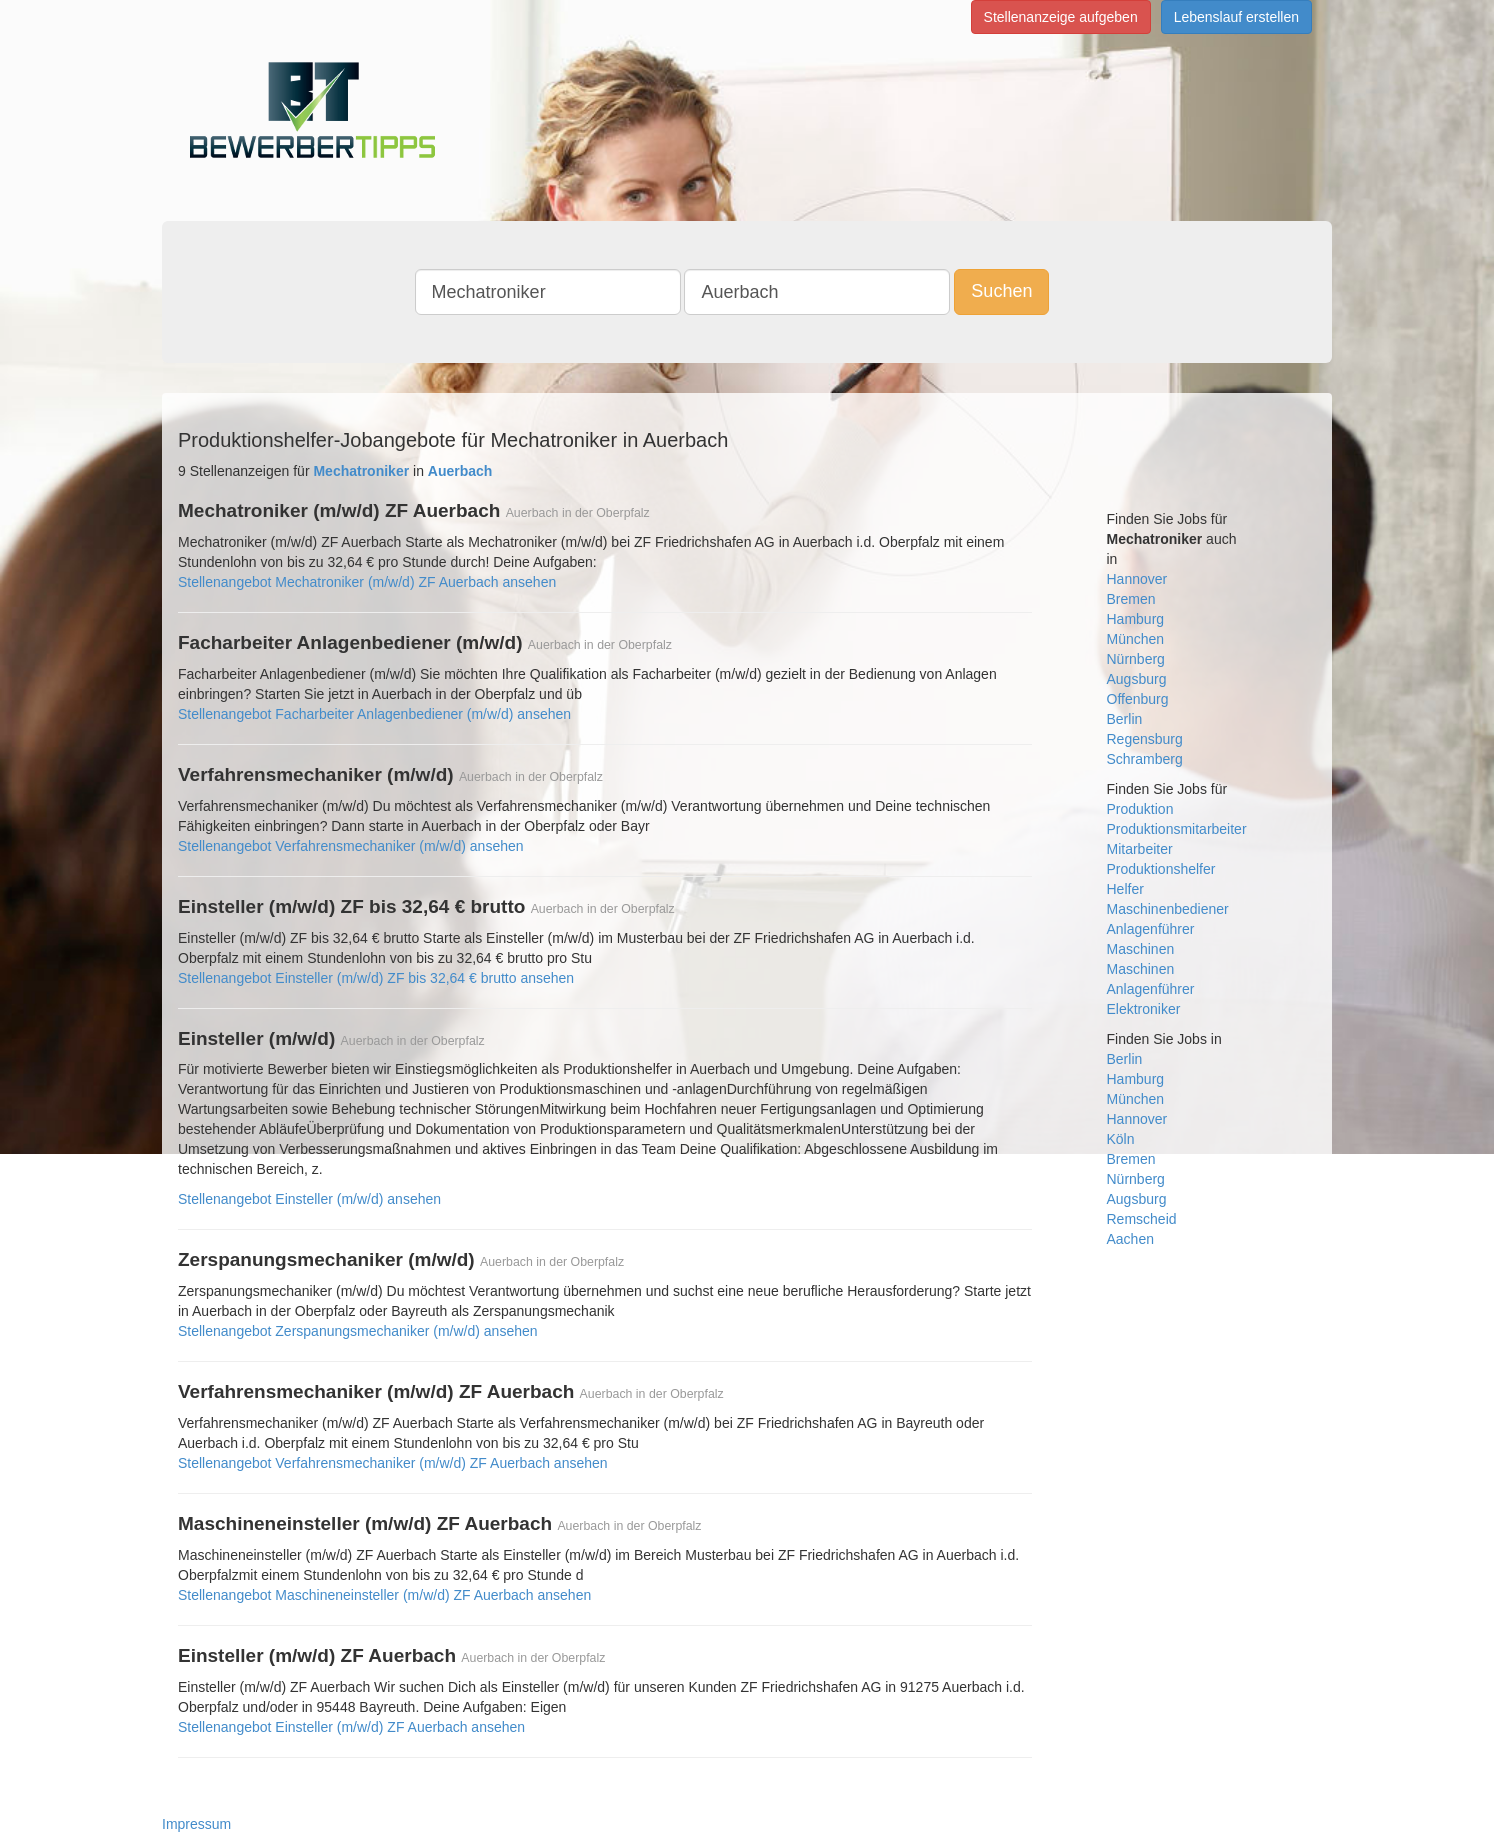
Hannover (1137, 579)
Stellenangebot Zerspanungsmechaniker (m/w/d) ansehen (358, 1331)
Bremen (1131, 599)
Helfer (1125, 889)
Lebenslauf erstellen (1236, 17)
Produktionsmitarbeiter (1177, 829)
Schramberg (1145, 759)
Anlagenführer (1151, 929)
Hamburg (1136, 619)
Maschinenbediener (1168, 909)
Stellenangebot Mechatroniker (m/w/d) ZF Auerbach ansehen (367, 582)
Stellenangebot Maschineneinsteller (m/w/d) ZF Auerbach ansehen (384, 1595)
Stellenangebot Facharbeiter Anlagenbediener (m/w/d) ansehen (374, 714)
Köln (1121, 1139)
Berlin (1125, 719)
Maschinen (1141, 949)
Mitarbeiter (1140, 849)
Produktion (1140, 809)
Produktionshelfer (1161, 869)
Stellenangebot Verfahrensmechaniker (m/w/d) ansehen (351, 846)
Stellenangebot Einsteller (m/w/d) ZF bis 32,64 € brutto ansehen (376, 978)
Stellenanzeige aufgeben (1061, 17)
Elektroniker (1144, 1009)
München (1136, 639)
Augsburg (1137, 679)
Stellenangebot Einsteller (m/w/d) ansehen (309, 1199)
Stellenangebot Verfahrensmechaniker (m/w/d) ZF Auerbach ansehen (393, 1463)
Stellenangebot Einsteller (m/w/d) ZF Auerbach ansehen (351, 1727)
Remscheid (1142, 1219)
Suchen (1001, 291)
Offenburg (1138, 699)
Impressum (196, 1824)
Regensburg (1145, 739)
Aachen (1130, 1239)
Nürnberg (1136, 659)
